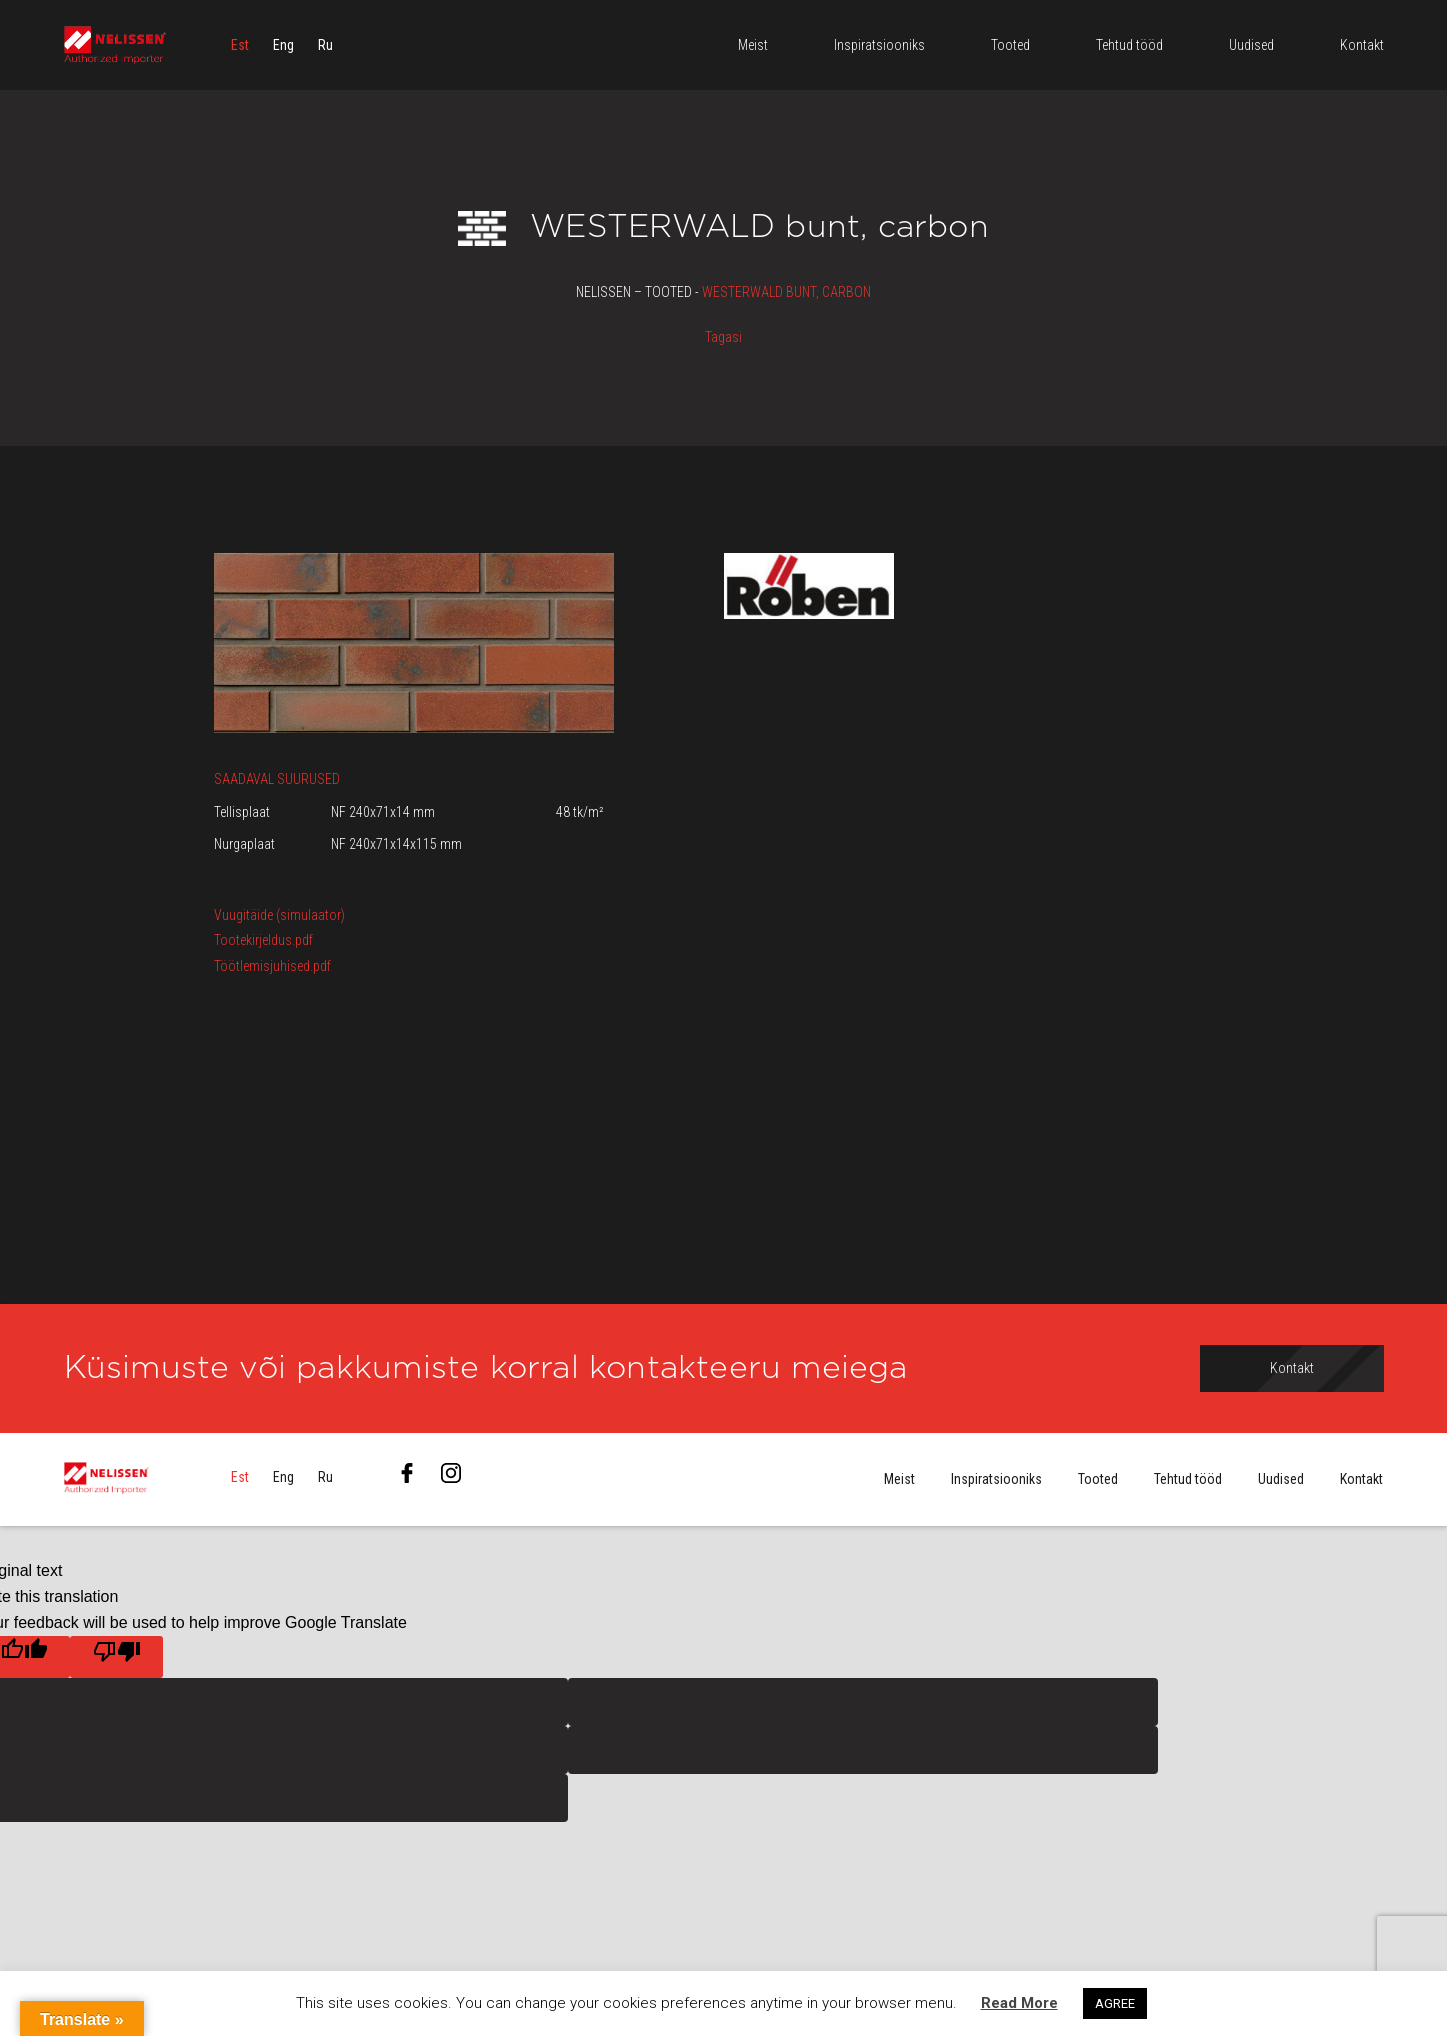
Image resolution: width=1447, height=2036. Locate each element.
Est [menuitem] (240, 45)
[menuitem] (240, 45)
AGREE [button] (1115, 2003)
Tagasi (723, 337)
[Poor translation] (116, 1657)
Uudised (1281, 1480)
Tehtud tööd (1188, 1480)
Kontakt (1361, 1480)
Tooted (1098, 1480)
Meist (899, 1480)
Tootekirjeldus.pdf (263, 940)
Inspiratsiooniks (996, 1480)
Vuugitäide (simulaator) (279, 915)
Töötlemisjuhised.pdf (272, 966)
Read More (1019, 2003)
